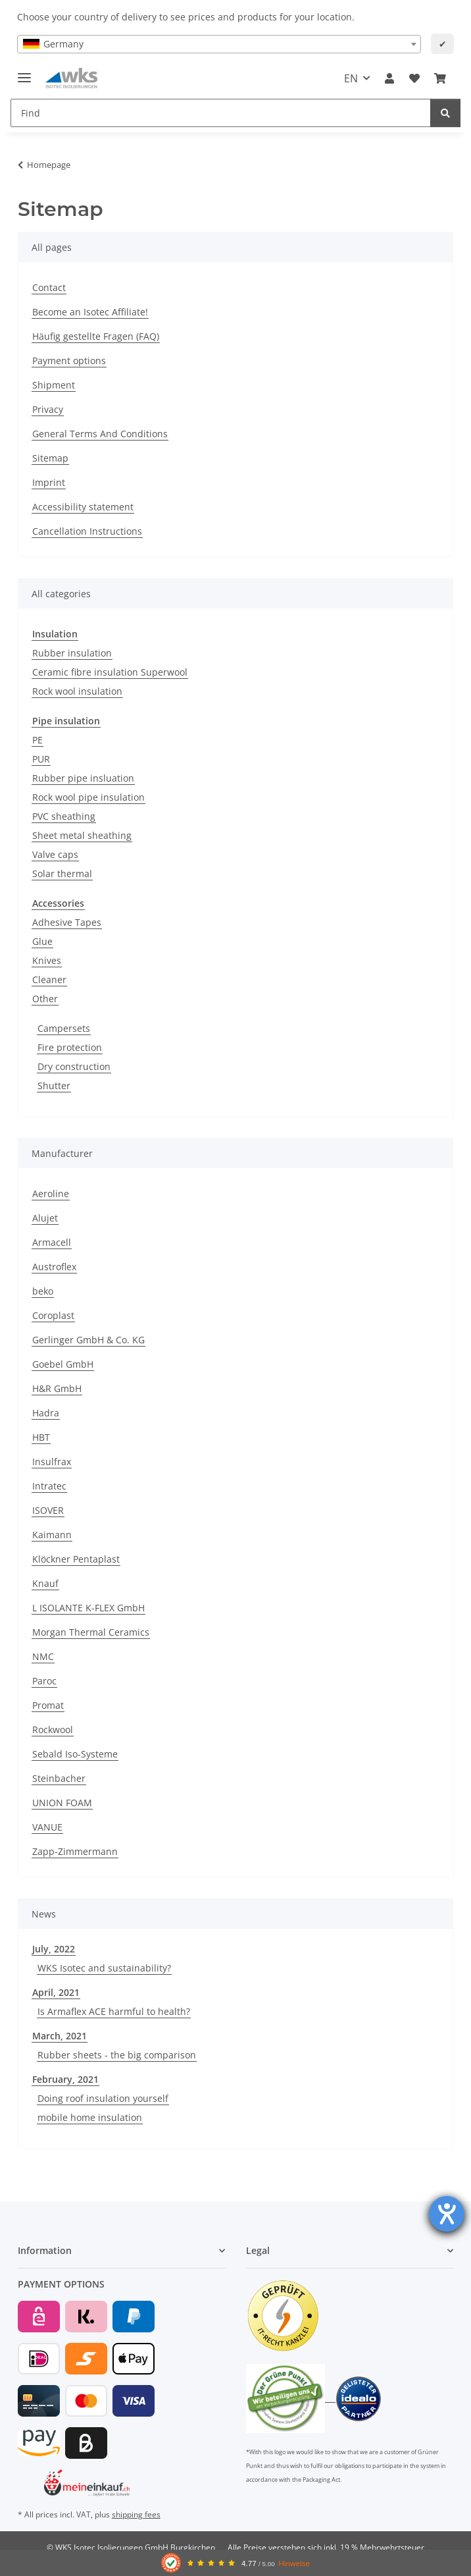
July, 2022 (53, 1949)
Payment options (69, 360)
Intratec (49, 1486)
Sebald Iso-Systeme (75, 1754)
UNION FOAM (62, 1802)
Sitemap (50, 458)
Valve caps (55, 854)
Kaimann (52, 1534)
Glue (42, 941)
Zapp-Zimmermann (75, 1851)
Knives (46, 960)
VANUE (47, 1827)
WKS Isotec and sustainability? (104, 1968)
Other (45, 998)
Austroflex (54, 1266)
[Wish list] (414, 78)
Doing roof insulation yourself (102, 2098)
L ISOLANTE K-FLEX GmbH (88, 1607)
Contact (49, 287)
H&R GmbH (57, 1388)
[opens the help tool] (446, 2214)
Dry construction (74, 1066)
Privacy (47, 409)
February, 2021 (65, 2079)
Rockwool (52, 1729)
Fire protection (69, 1047)
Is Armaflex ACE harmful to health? (113, 2011)
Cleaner (49, 979)
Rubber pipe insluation (83, 778)
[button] (389, 78)
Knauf (45, 1583)
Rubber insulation (72, 653)
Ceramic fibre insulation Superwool (109, 672)
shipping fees (136, 2514)
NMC (43, 1656)
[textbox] (219, 44)
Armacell (51, 1242)
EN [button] (351, 78)
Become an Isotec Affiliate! (90, 312)
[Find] (221, 113)
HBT (41, 1437)
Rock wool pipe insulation (88, 797)
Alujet (45, 1218)
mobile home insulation (89, 2117)
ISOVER (48, 1510)
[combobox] (219, 44)
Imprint (48, 482)
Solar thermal (62, 873)
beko (42, 1291)
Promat (48, 1705)
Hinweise (294, 2563)
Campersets (63, 1028)
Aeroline (50, 1193)
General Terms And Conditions (100, 433)
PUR (41, 759)
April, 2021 (56, 1992)
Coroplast (53, 1315)
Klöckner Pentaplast (76, 1559)
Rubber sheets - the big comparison (116, 2055)
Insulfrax (51, 1461)
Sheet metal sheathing (82, 835)
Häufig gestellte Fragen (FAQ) (95, 336)
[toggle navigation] (24, 72)
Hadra (45, 1413)
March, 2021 (59, 2035)
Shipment (53, 385)
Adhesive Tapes (66, 922)
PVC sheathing (63, 816)
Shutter (53, 1085)
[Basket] (440, 78)
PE (37, 740)
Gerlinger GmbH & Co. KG (88, 1339)
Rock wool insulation (77, 691)
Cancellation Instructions (87, 531)
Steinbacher (59, 1778)
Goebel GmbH (62, 1364)
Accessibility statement (83, 506)
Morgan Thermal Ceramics (90, 1632)
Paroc (44, 1681)
